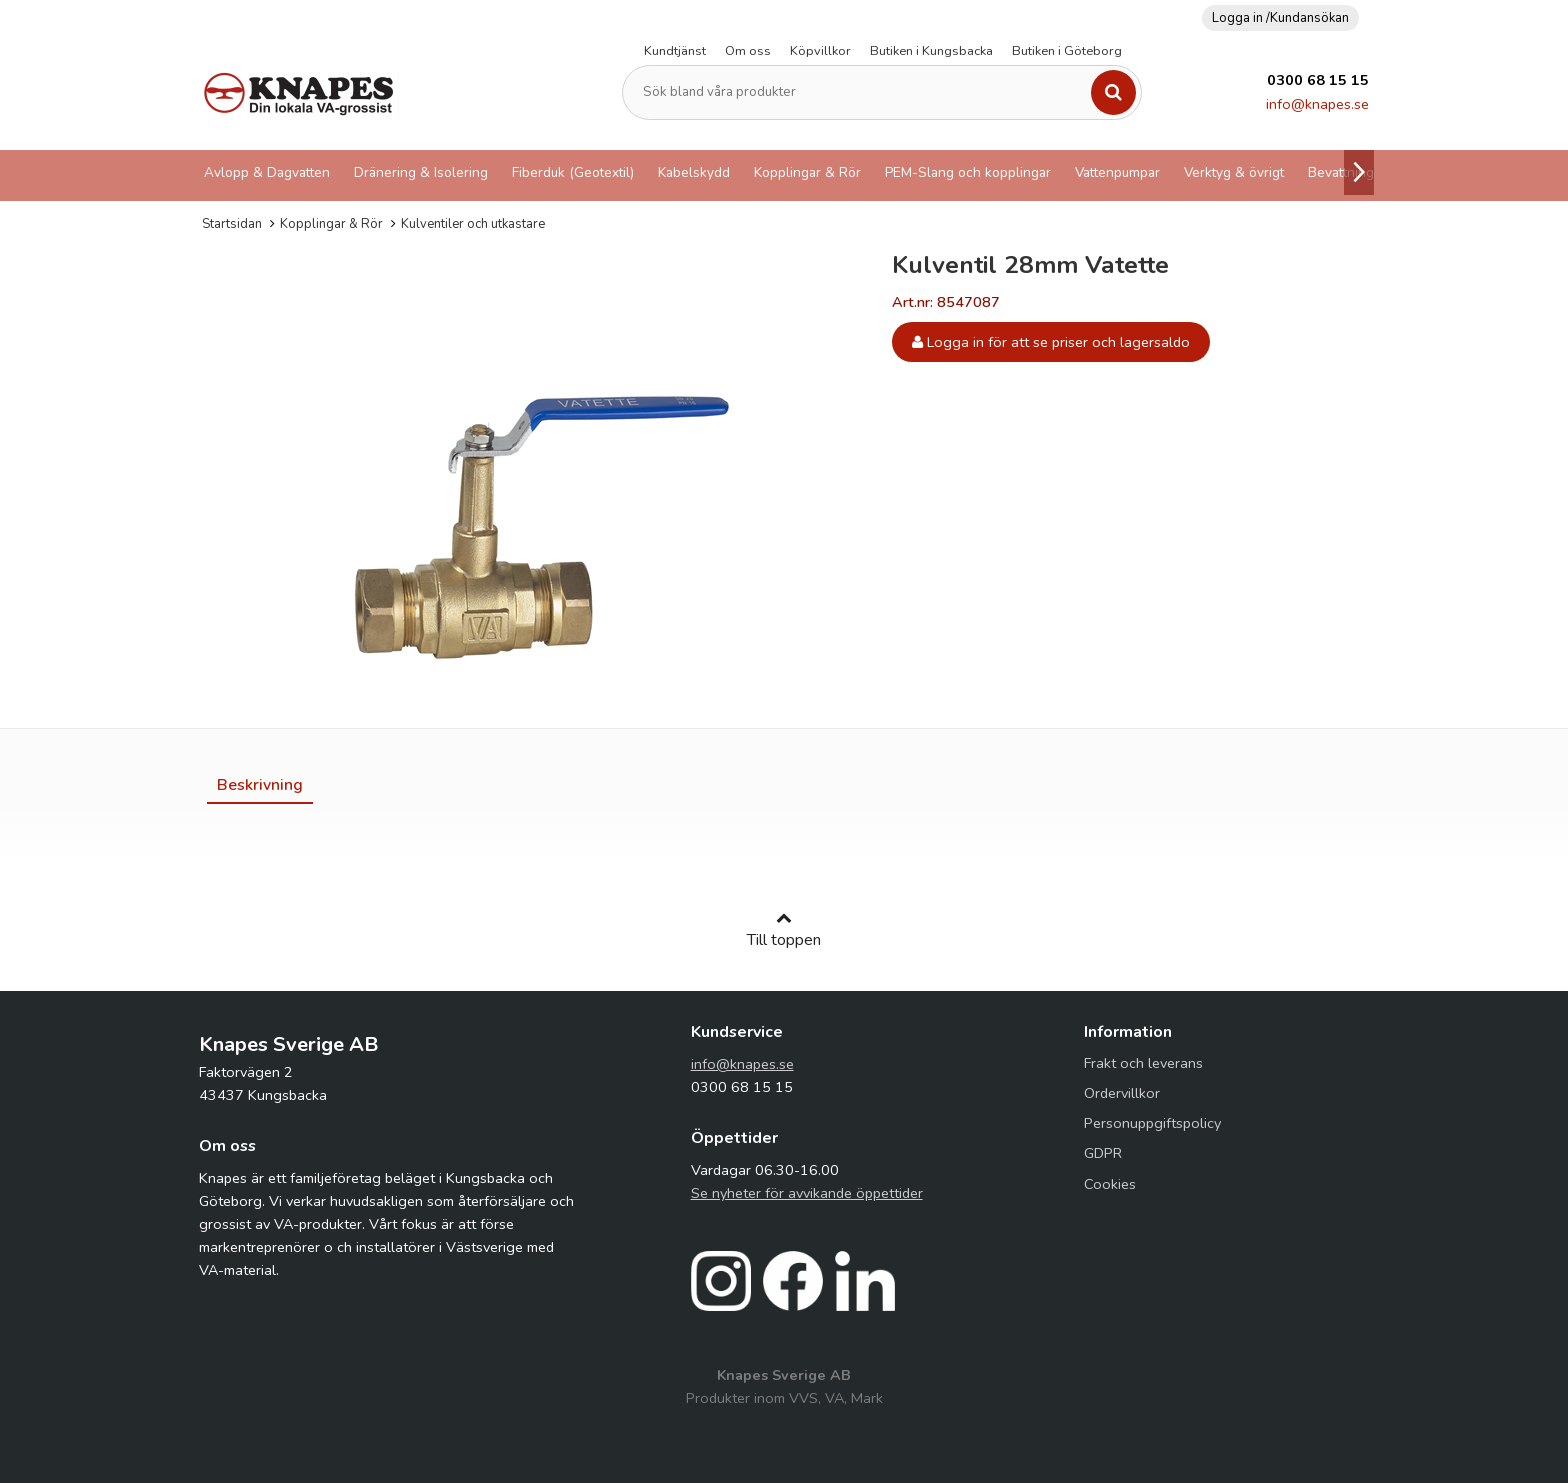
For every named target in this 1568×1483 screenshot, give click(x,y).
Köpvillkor (820, 51)
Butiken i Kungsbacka (931, 51)
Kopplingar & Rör (807, 172)
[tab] (260, 785)
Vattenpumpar (1117, 172)
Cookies (1110, 1184)
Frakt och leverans (1143, 1063)
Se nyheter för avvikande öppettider (807, 1193)
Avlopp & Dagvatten (267, 172)
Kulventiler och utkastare (473, 224)
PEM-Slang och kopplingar (968, 172)
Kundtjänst (675, 51)
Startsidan (232, 224)
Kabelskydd (694, 172)
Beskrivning (260, 785)
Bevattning (1341, 172)
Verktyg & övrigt (1234, 172)
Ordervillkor (1122, 1093)
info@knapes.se (1317, 104)
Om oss (748, 51)
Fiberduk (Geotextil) (573, 172)
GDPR (1103, 1153)
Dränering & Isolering (421, 172)
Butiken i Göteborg (1067, 51)
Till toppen (784, 930)
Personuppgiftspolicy (1152, 1123)
